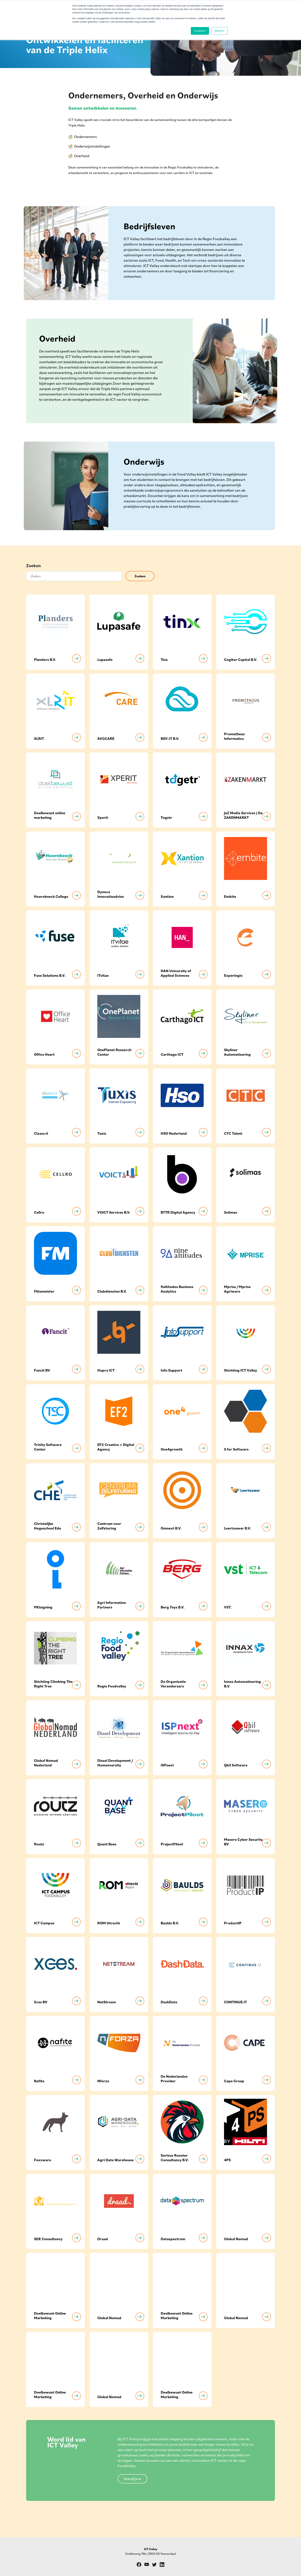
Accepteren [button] (200, 31)
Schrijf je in (132, 2479)
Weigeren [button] (219, 31)
